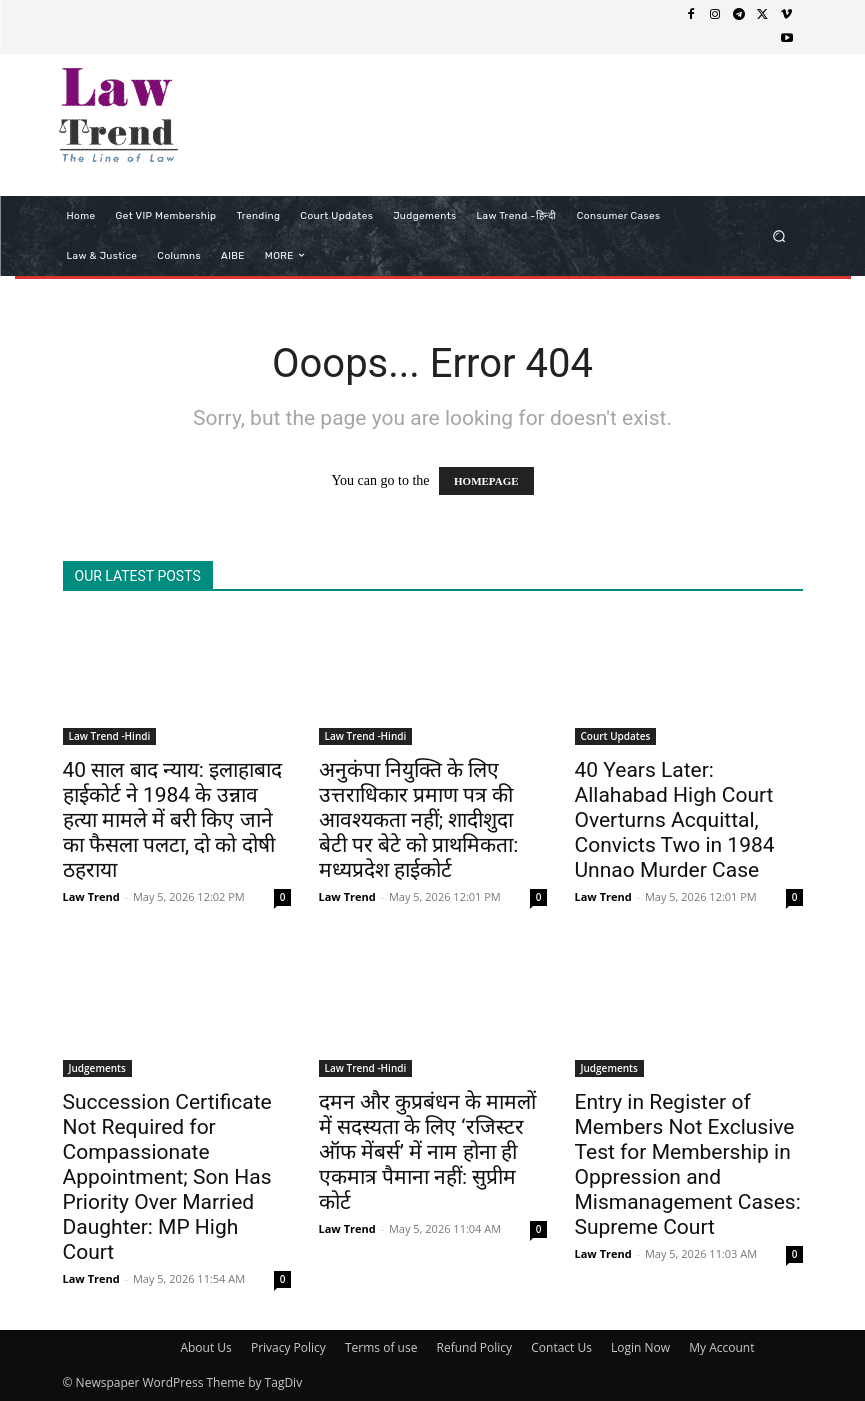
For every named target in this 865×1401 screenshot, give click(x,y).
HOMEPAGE (486, 481)
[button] (778, 235)
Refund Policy (475, 1347)
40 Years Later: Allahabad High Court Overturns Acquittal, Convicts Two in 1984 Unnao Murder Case (675, 820)
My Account (721, 1347)
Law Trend (91, 896)
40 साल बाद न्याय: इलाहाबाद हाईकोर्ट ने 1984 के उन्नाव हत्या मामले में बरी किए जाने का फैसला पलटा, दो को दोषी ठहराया (173, 820)
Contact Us (561, 1347)
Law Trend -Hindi (110, 736)
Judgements (97, 1068)
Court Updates (616, 736)
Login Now (640, 1347)
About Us (205, 1347)
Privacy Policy (288, 1347)
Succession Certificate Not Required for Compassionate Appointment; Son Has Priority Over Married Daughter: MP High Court (167, 1177)
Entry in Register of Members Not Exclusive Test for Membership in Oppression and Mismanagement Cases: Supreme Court (688, 1164)
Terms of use (381, 1347)
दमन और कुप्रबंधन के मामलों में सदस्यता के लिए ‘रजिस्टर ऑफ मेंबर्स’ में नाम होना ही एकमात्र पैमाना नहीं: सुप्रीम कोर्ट (428, 1152)
